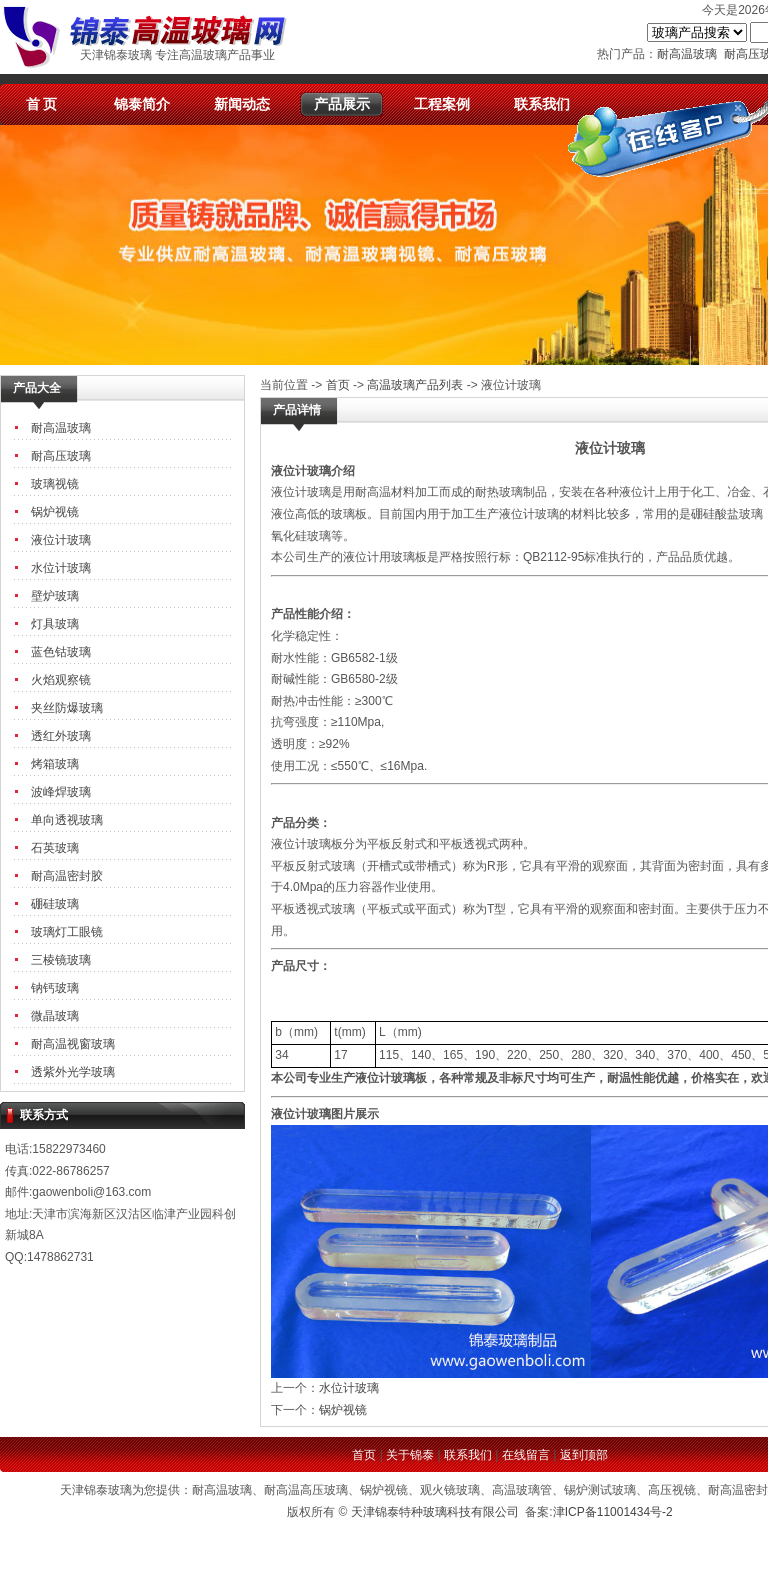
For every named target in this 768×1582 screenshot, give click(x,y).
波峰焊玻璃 (61, 792)
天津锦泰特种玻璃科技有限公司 (435, 1512)
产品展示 (342, 104)
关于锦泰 (410, 1455)
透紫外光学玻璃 (73, 1072)
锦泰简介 (142, 104)
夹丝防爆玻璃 (67, 708)
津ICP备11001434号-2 (613, 1512)
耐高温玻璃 (687, 54)
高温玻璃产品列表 (415, 385)
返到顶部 (584, 1455)
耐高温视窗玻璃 (73, 1044)
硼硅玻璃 (55, 904)
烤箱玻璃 (55, 764)
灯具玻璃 (55, 624)
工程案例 (442, 104)
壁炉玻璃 (55, 596)
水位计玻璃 (61, 568)
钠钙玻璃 (55, 988)
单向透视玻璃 (67, 820)
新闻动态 (242, 104)
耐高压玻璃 (61, 456)
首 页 (42, 104)
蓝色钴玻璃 (61, 652)
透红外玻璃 (61, 736)
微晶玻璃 (55, 1016)
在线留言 (526, 1455)
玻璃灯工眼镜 (67, 932)
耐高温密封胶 (67, 876)
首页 (338, 385)
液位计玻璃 (61, 540)
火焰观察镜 (61, 680)
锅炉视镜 (55, 512)
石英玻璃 (55, 848)
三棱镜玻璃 (61, 960)
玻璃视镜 (55, 484)
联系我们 (542, 104)
